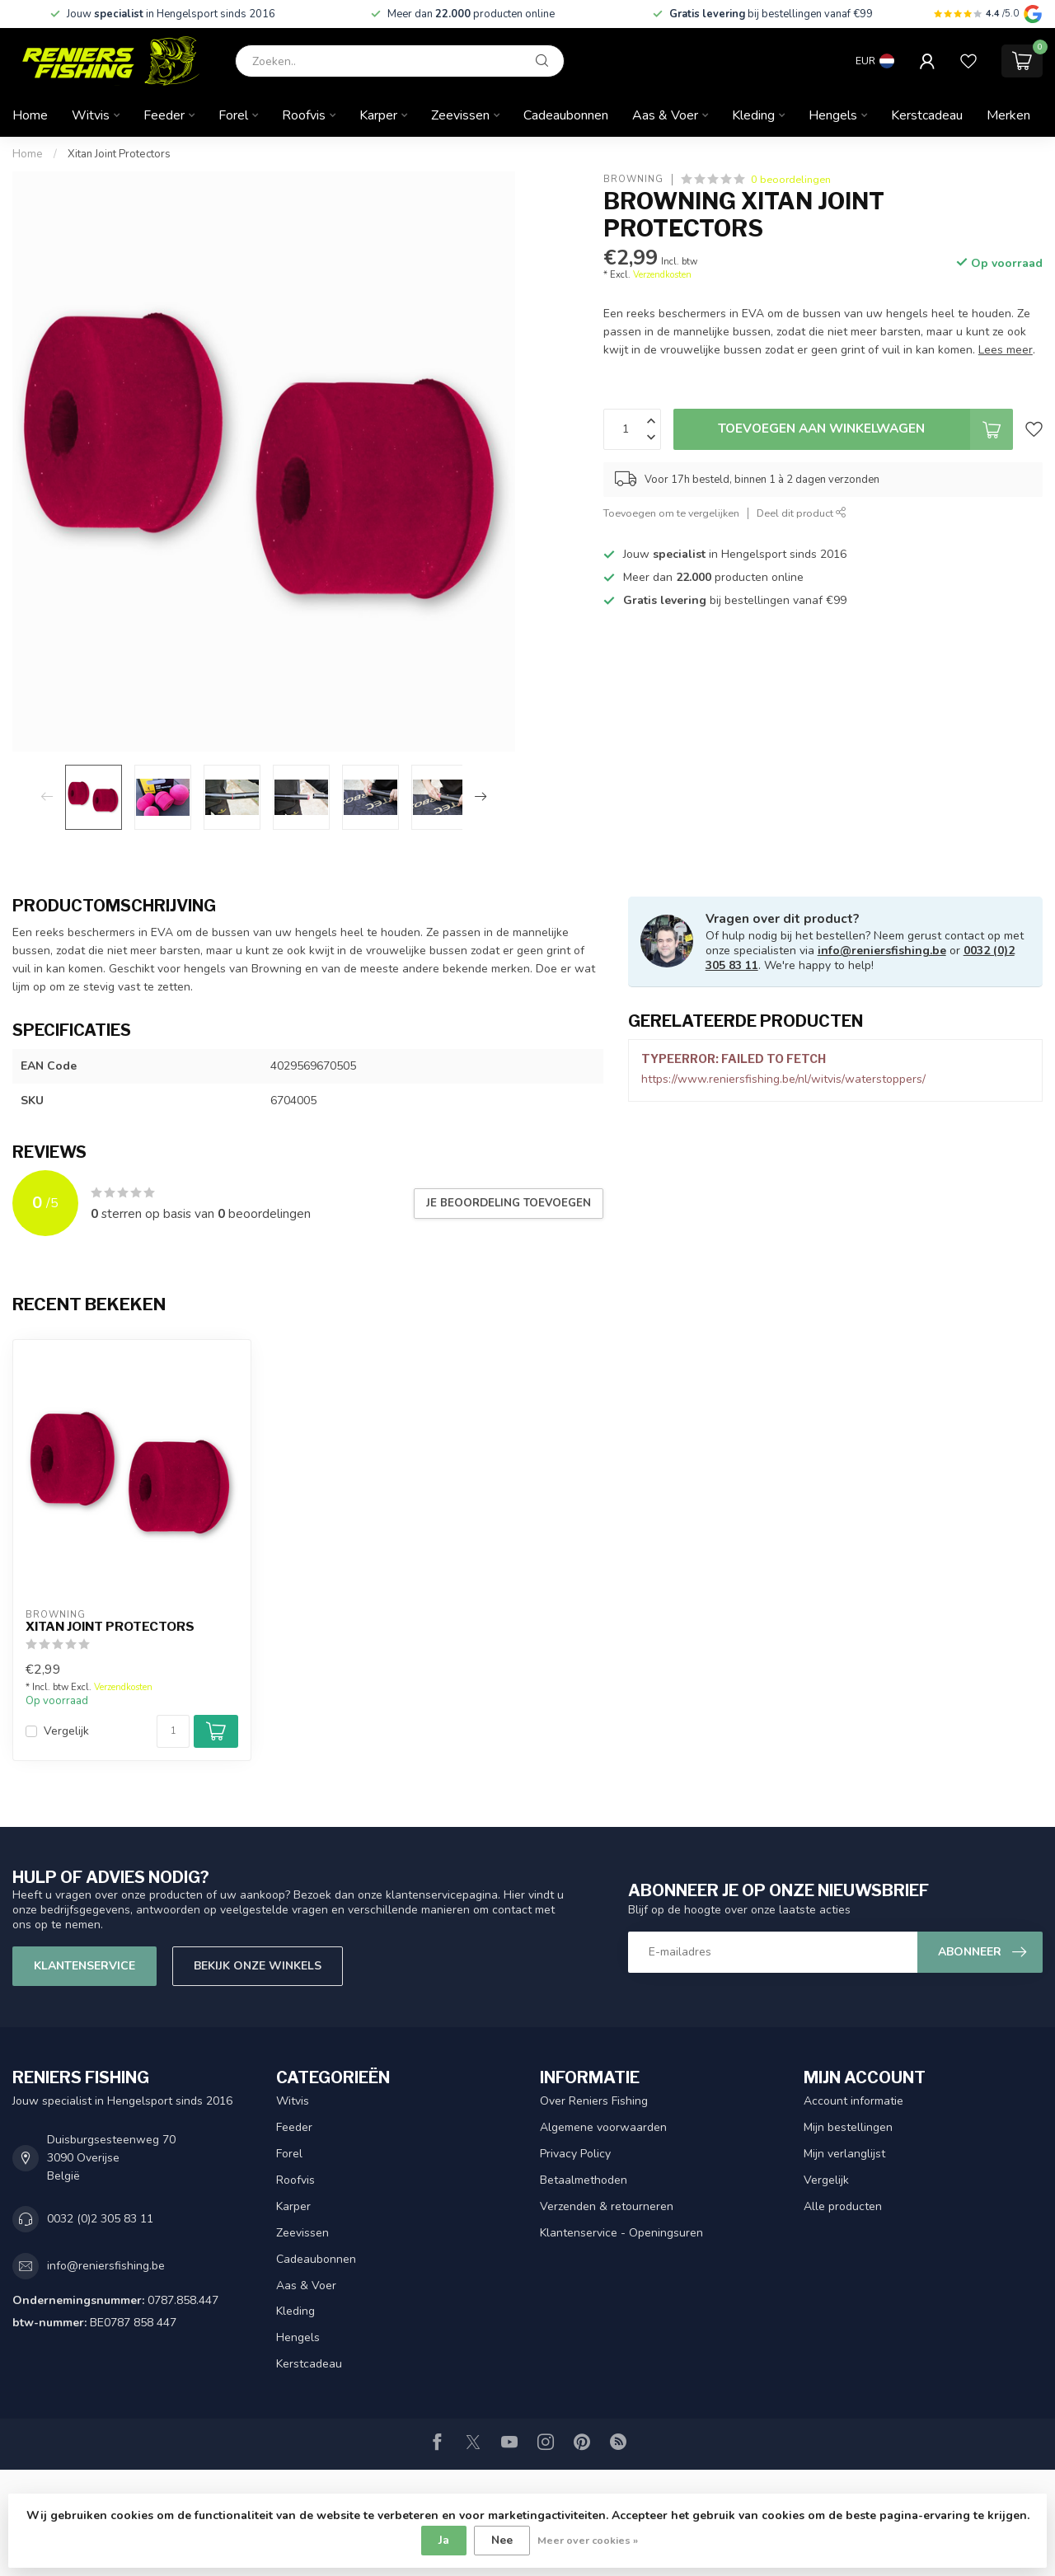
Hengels (833, 115)
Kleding (753, 115)
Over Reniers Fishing (594, 2101)
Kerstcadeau (927, 115)
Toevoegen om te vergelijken (671, 513)
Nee (502, 2540)
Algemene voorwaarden (603, 2127)
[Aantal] (173, 1731)
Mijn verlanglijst (844, 2153)
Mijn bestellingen (848, 2127)
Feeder (164, 115)
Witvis (91, 115)
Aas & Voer (665, 115)
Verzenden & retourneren (606, 2206)
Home (30, 115)
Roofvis (304, 115)
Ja (443, 2540)
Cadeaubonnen (565, 115)
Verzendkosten (662, 275)
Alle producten (843, 2206)
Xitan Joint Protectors (119, 154)
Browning (633, 179)
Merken (1008, 115)
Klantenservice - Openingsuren (621, 2233)
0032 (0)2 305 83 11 (100, 2219)
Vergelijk (66, 1731)
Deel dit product (801, 513)
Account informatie (853, 2101)
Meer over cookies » (587, 2540)
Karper (378, 115)
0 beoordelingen (791, 179)
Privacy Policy (575, 2153)
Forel (233, 115)
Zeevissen (460, 115)
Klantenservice (84, 1966)
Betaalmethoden (583, 2180)
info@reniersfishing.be (882, 950)
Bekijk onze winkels (257, 1966)
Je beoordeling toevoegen (508, 1203)
